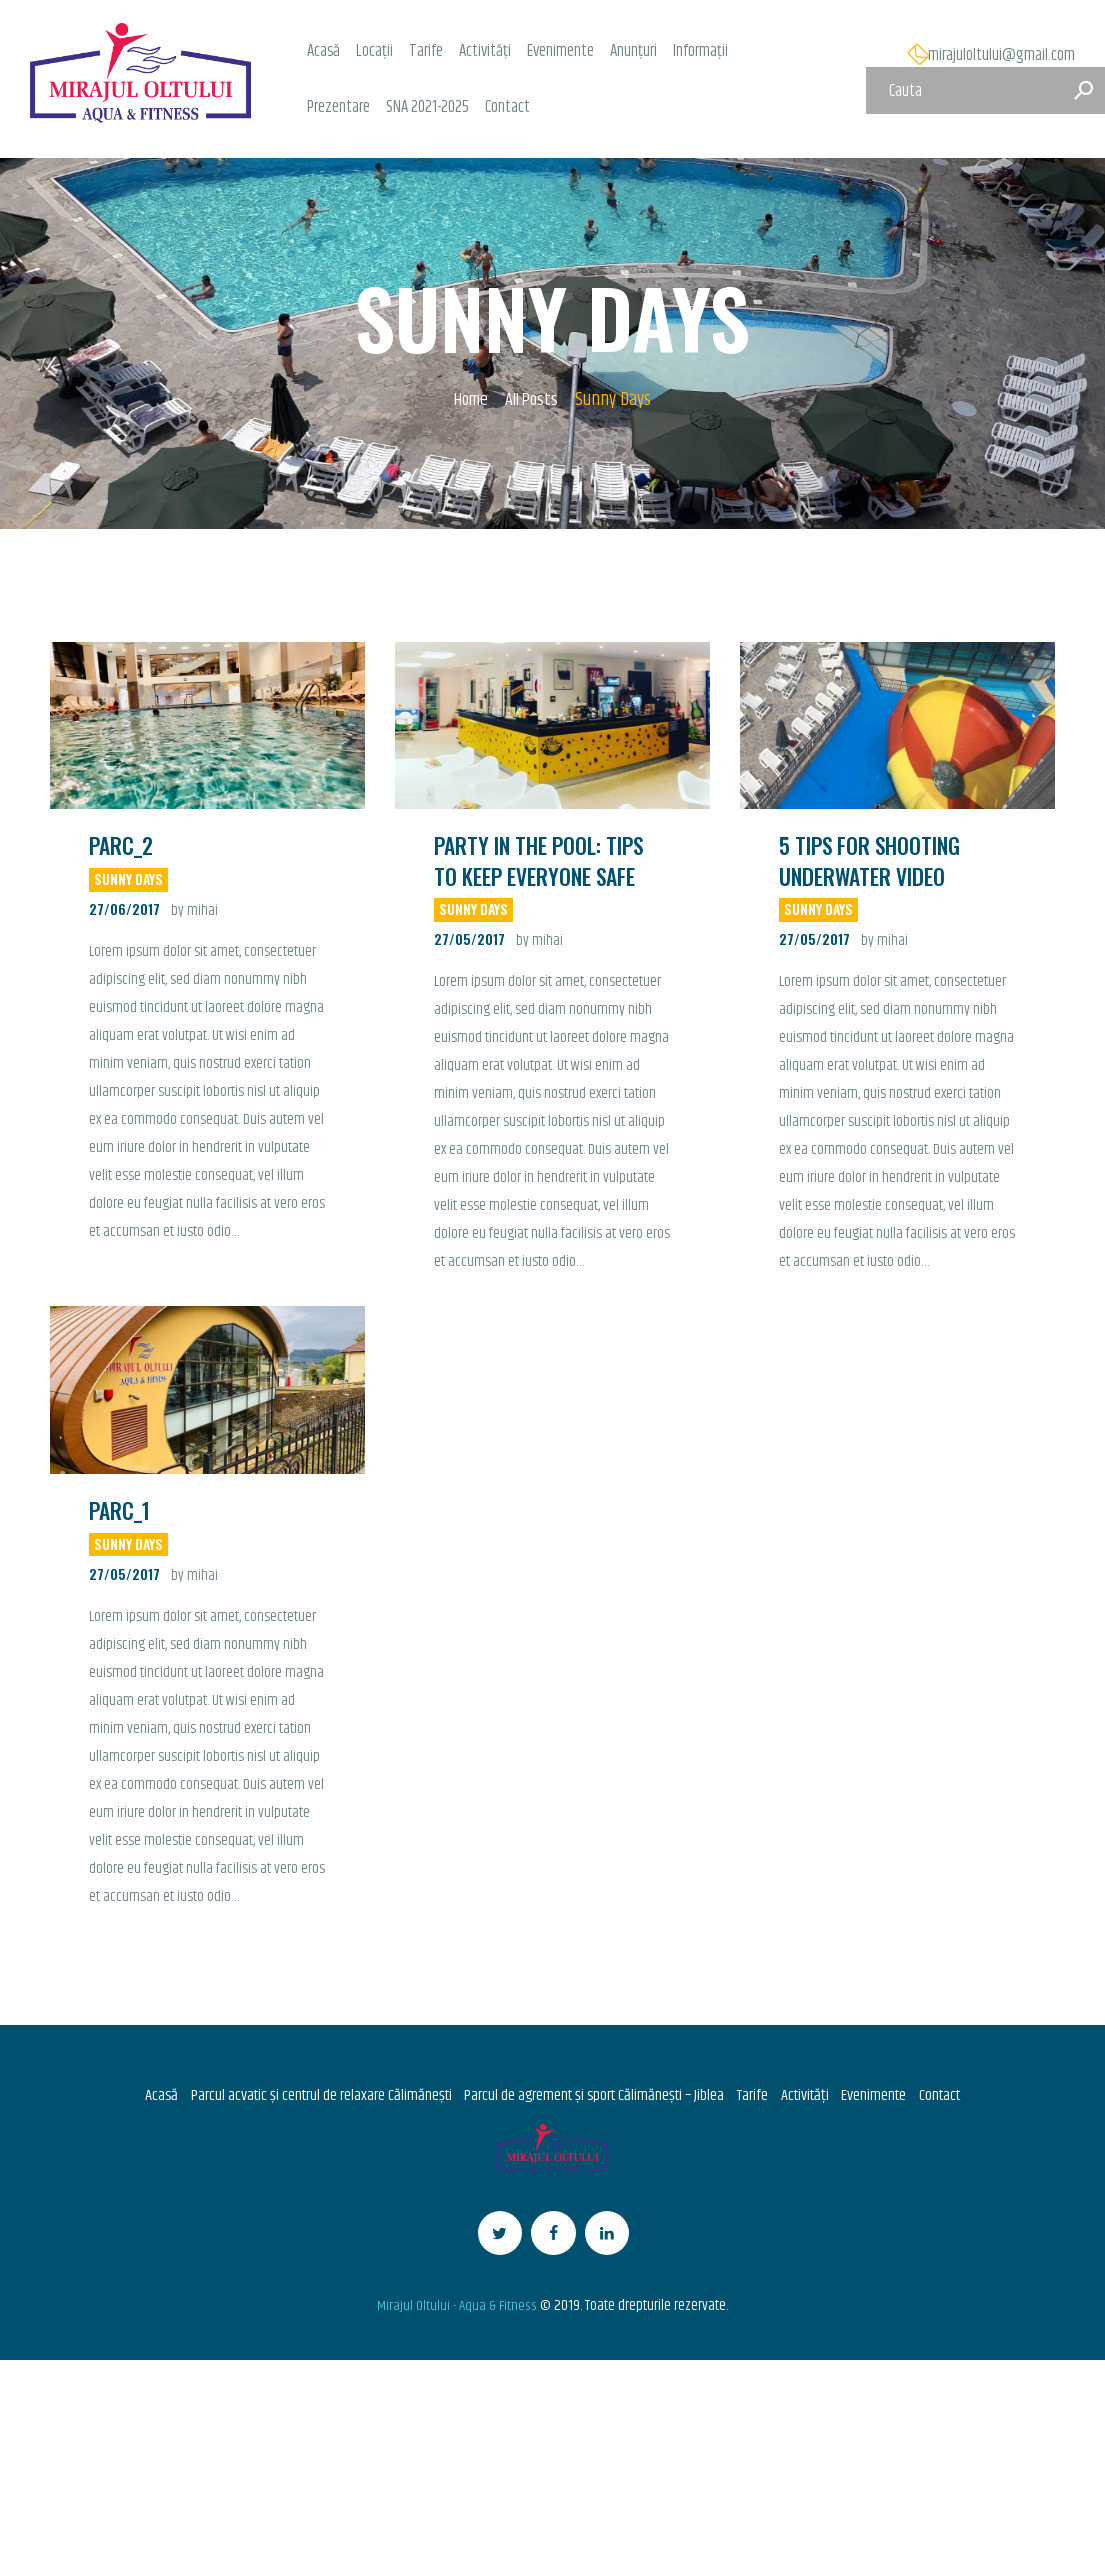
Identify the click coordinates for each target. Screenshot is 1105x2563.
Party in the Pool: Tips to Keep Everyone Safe (539, 862)
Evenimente (882, 2098)
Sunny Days (129, 880)
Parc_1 (120, 1512)
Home (468, 400)
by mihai (194, 912)
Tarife (755, 2098)
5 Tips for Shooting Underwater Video (870, 862)
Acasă (148, 2098)
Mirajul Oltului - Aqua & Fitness (457, 2316)
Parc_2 (121, 846)
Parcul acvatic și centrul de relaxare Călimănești (310, 2098)
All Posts (534, 400)
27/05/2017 (469, 941)
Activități (810, 2098)
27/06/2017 (124, 910)
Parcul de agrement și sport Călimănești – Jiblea (591, 2098)
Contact (950, 2098)
